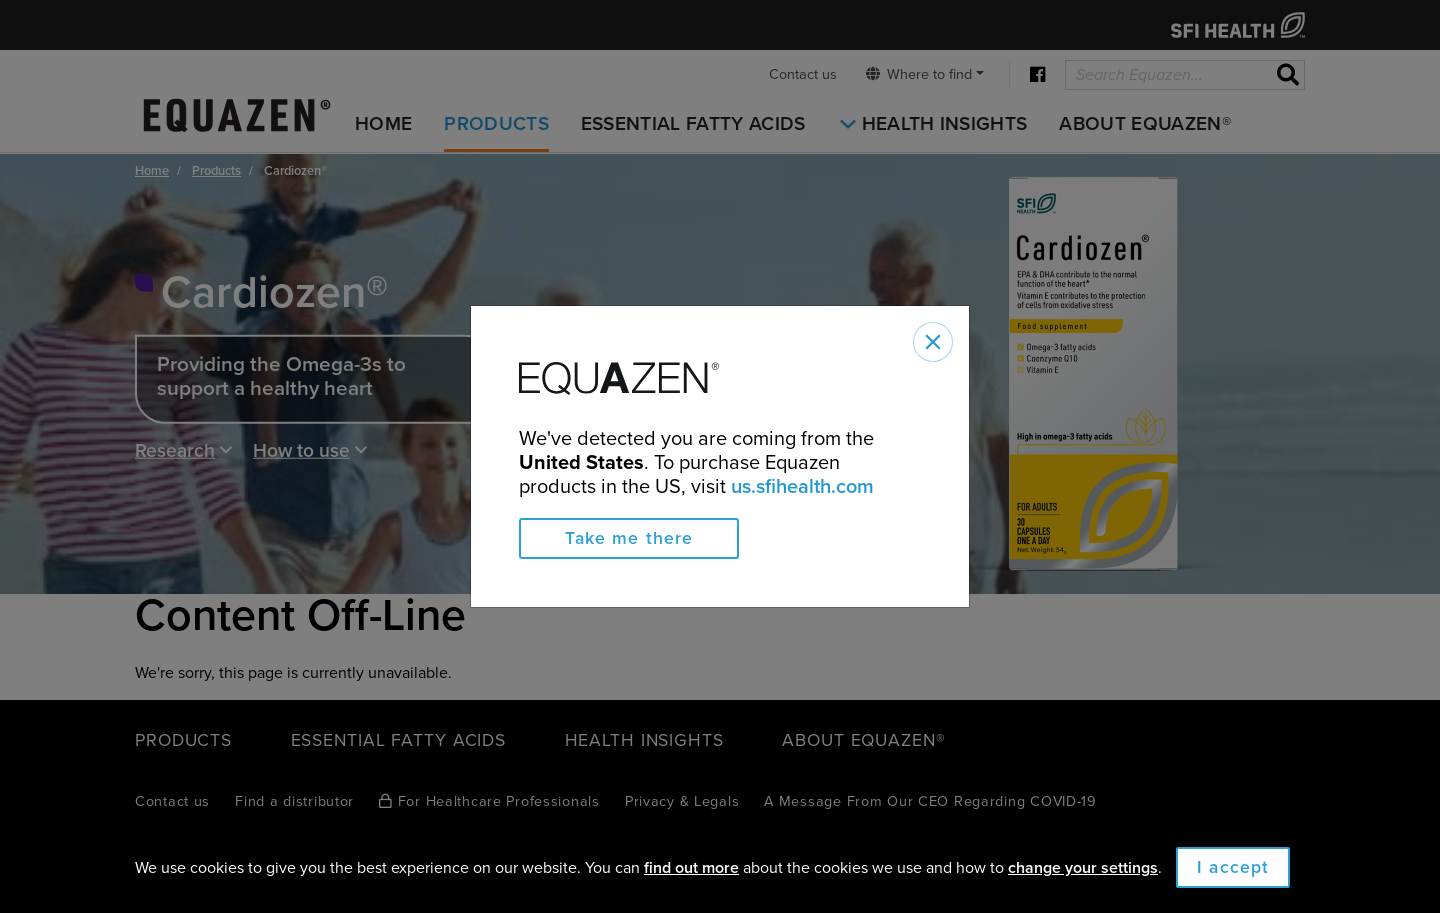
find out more (691, 868)
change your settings (1083, 868)
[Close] (933, 342)
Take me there (629, 538)
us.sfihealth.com (802, 487)
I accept (1233, 867)
